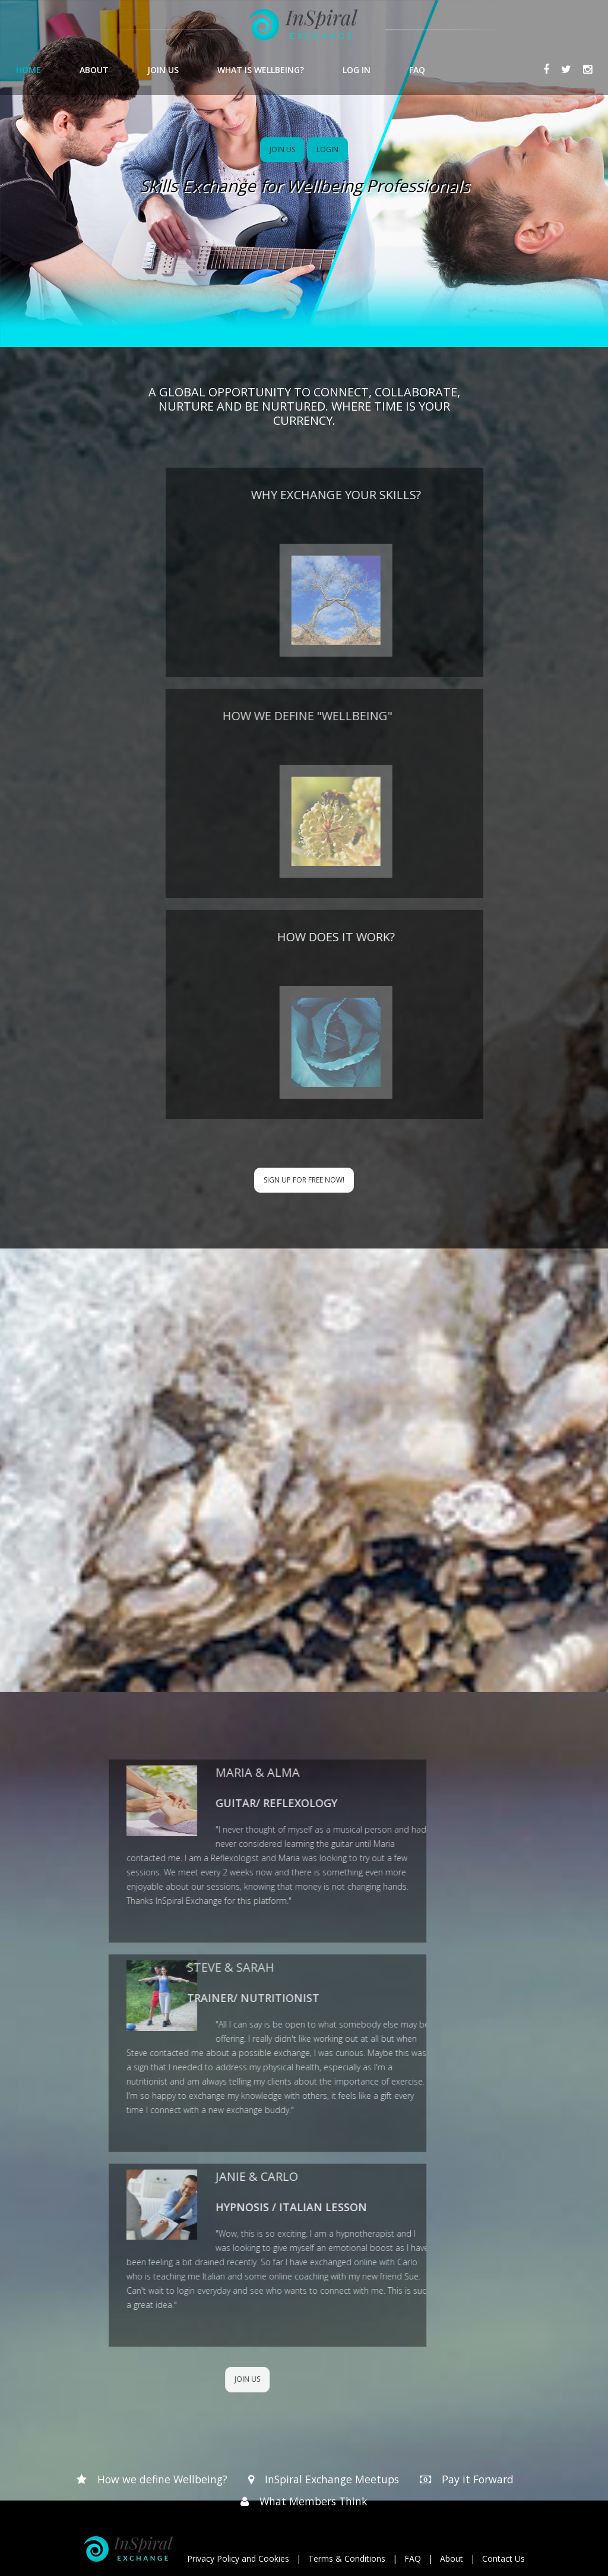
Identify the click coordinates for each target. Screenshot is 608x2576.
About (451, 2558)
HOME (28, 69)
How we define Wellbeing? (159, 2479)
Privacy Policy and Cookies (238, 2558)
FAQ (417, 69)
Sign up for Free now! (304, 1180)
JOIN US (163, 69)
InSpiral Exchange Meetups (332, 2479)
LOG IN (356, 69)
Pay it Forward (481, 2479)
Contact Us (503, 2558)
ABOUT (94, 69)
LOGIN (327, 149)
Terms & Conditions (346, 2558)
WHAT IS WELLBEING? (260, 69)
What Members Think (313, 2501)
